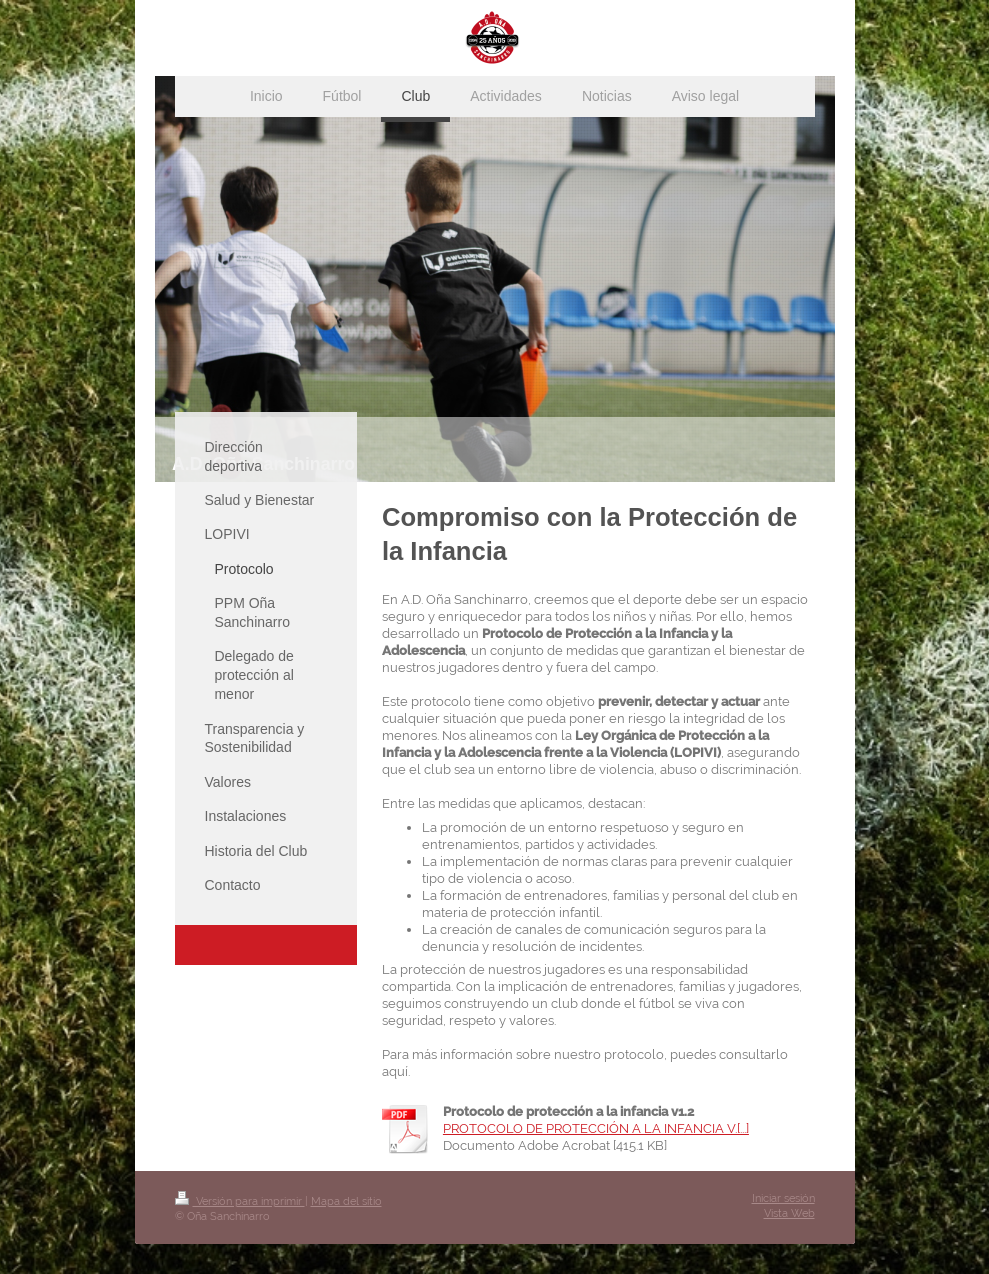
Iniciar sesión (783, 1198)
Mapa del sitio (346, 1201)
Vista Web (789, 1213)
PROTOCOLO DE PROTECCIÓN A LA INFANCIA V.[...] (596, 1128)
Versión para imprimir (240, 1201)
